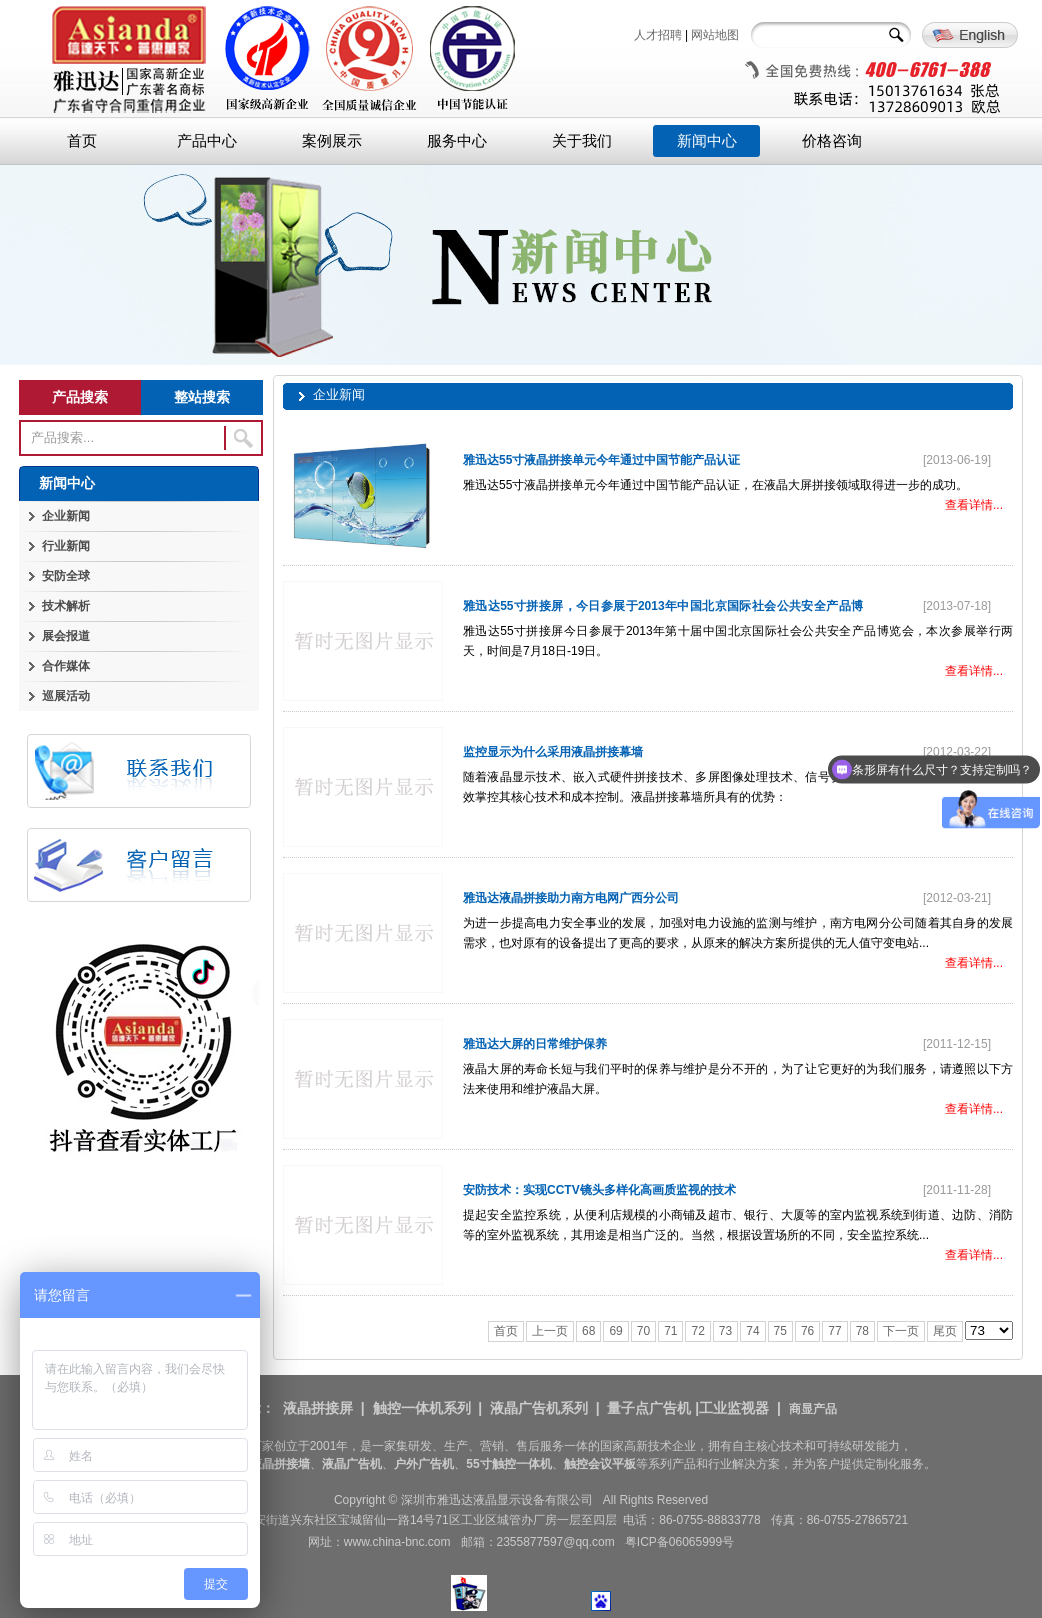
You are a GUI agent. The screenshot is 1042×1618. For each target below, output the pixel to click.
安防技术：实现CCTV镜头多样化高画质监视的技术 (599, 1190)
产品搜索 (80, 397)
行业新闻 (66, 546)
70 (643, 1331)
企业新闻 (66, 516)
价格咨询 (832, 141)
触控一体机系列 (422, 1408)
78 (862, 1331)
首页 (82, 141)
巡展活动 (66, 696)
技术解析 (66, 606)
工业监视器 (734, 1408)
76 (807, 1331)
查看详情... (974, 505)
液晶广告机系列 (539, 1408)
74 (752, 1331)
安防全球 (66, 576)
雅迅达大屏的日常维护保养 (535, 1044)
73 (725, 1331)
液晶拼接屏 (318, 1408)
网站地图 (715, 35)
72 (697, 1331)
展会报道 (66, 636)
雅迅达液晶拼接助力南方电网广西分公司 (571, 898)
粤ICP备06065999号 (679, 1542)
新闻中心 (707, 141)
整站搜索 (202, 397)
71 (670, 1331)
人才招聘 (658, 35)
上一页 (550, 1331)
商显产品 (813, 1409)
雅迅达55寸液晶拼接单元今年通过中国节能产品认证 (601, 460)
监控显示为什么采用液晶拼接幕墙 (553, 752)
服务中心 (457, 141)
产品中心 (207, 141)
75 (780, 1331)
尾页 (945, 1331)
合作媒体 (66, 666)
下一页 (901, 1331)
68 (588, 1331)
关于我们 (582, 141)
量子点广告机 (649, 1408)
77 (834, 1331)
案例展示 (332, 141)
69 (615, 1331)
